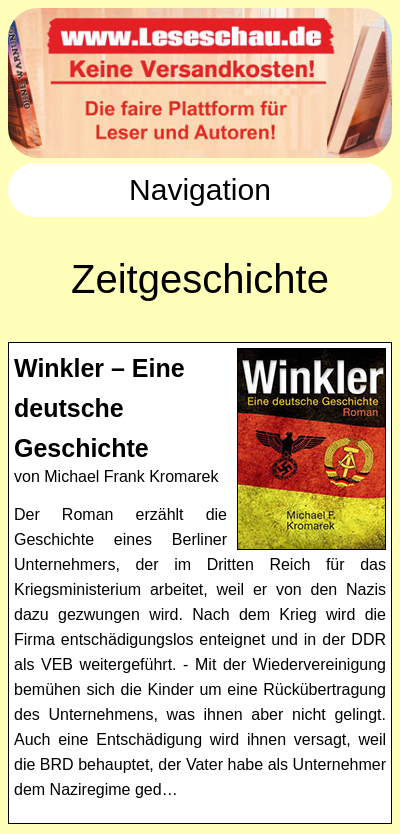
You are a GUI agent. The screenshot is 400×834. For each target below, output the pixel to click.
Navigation (200, 189)
